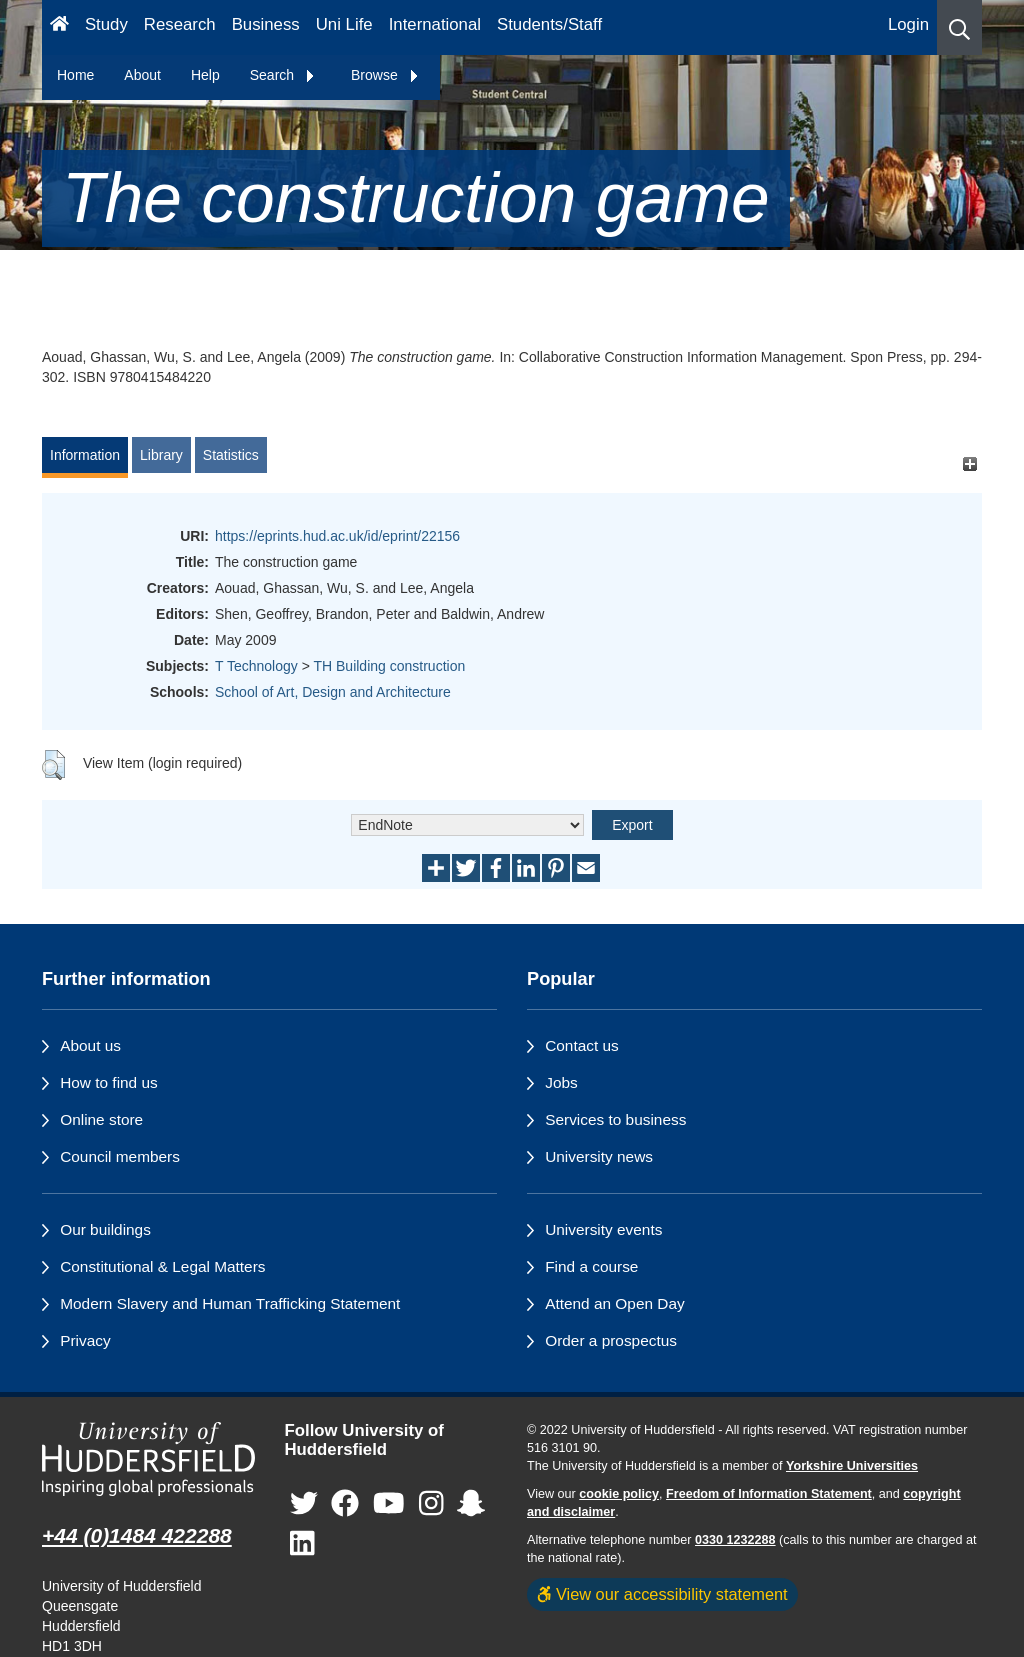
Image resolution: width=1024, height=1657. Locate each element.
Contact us (582, 1045)
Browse (385, 75)
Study (106, 24)
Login (908, 24)
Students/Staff (549, 24)
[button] (959, 27)
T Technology (256, 666)
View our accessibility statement (662, 1594)
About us (90, 1045)
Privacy (85, 1340)
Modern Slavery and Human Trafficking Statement (230, 1303)
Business (266, 24)
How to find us (109, 1082)
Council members (120, 1156)
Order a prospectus (611, 1340)
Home (75, 75)
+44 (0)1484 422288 (137, 1535)
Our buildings (105, 1229)
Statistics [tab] (231, 455)
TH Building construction (389, 666)
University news (599, 1156)
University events (603, 1229)
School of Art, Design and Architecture (333, 692)
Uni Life (344, 24)
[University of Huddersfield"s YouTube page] (389, 1503)
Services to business (615, 1119)
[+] (969, 464)
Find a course (591, 1266)
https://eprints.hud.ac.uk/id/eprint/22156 (337, 536)
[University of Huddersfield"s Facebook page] (345, 1503)
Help (205, 75)
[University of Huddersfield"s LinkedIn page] (302, 1543)
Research (180, 24)
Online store (101, 1119)
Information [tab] (85, 455)
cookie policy (619, 1494)
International (435, 24)
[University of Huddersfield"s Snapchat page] (471, 1503)
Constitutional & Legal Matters (162, 1266)
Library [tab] (161, 455)
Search (283, 75)
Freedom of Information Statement (769, 1494)
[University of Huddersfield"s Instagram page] (431, 1503)
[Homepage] (59, 27)
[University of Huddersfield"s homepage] (148, 1459)
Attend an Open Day (614, 1303)
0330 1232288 (735, 1540)
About (142, 75)
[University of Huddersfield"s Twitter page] (304, 1503)
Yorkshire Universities (852, 1466)
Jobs (561, 1082)
